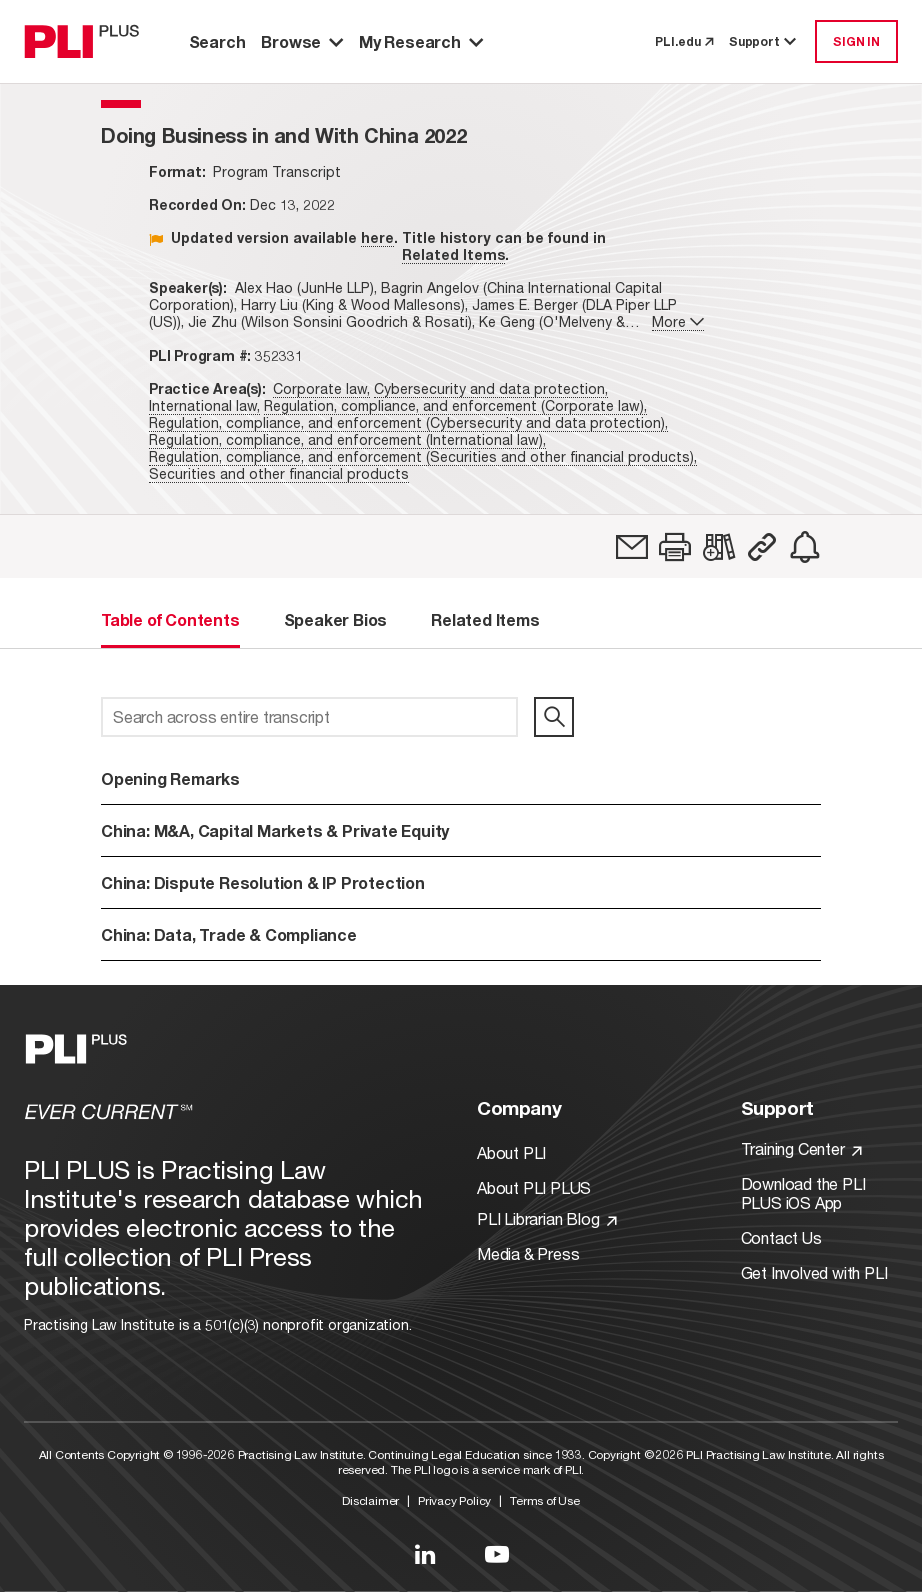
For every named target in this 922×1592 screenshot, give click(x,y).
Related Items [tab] (485, 619)
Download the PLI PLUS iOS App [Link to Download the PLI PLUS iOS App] (803, 1193)
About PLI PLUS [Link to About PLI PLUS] (534, 1187)
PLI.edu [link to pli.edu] (684, 41)
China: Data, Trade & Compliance (229, 934)
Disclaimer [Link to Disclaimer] (370, 1500)
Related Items (453, 254)
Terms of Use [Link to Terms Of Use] (545, 1500)
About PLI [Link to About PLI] (511, 1152)
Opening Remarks (170, 778)
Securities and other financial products (279, 473)
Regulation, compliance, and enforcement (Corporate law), (455, 405)
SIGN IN (856, 41)
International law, (204, 405)
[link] (632, 547)
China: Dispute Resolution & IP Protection (263, 882)
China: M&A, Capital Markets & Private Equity (275, 830)
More (678, 321)
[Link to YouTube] (497, 1554)
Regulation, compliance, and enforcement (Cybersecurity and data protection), (408, 422)
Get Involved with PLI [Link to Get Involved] (814, 1272)
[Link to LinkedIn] (425, 1554)
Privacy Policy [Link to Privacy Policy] (454, 1500)
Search (217, 41)
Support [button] (764, 41)
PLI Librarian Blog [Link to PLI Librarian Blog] (547, 1218)
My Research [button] (421, 41)
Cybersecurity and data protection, (491, 388)
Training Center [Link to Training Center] (802, 1148)
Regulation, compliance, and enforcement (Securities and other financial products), (423, 456)
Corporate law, (321, 388)
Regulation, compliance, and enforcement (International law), (347, 439)
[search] (554, 717)
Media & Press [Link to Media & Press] (528, 1253)
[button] (675, 547)
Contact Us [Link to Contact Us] (781, 1237)
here (377, 237)
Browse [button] (302, 41)
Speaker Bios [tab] (336, 619)
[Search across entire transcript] (309, 717)
